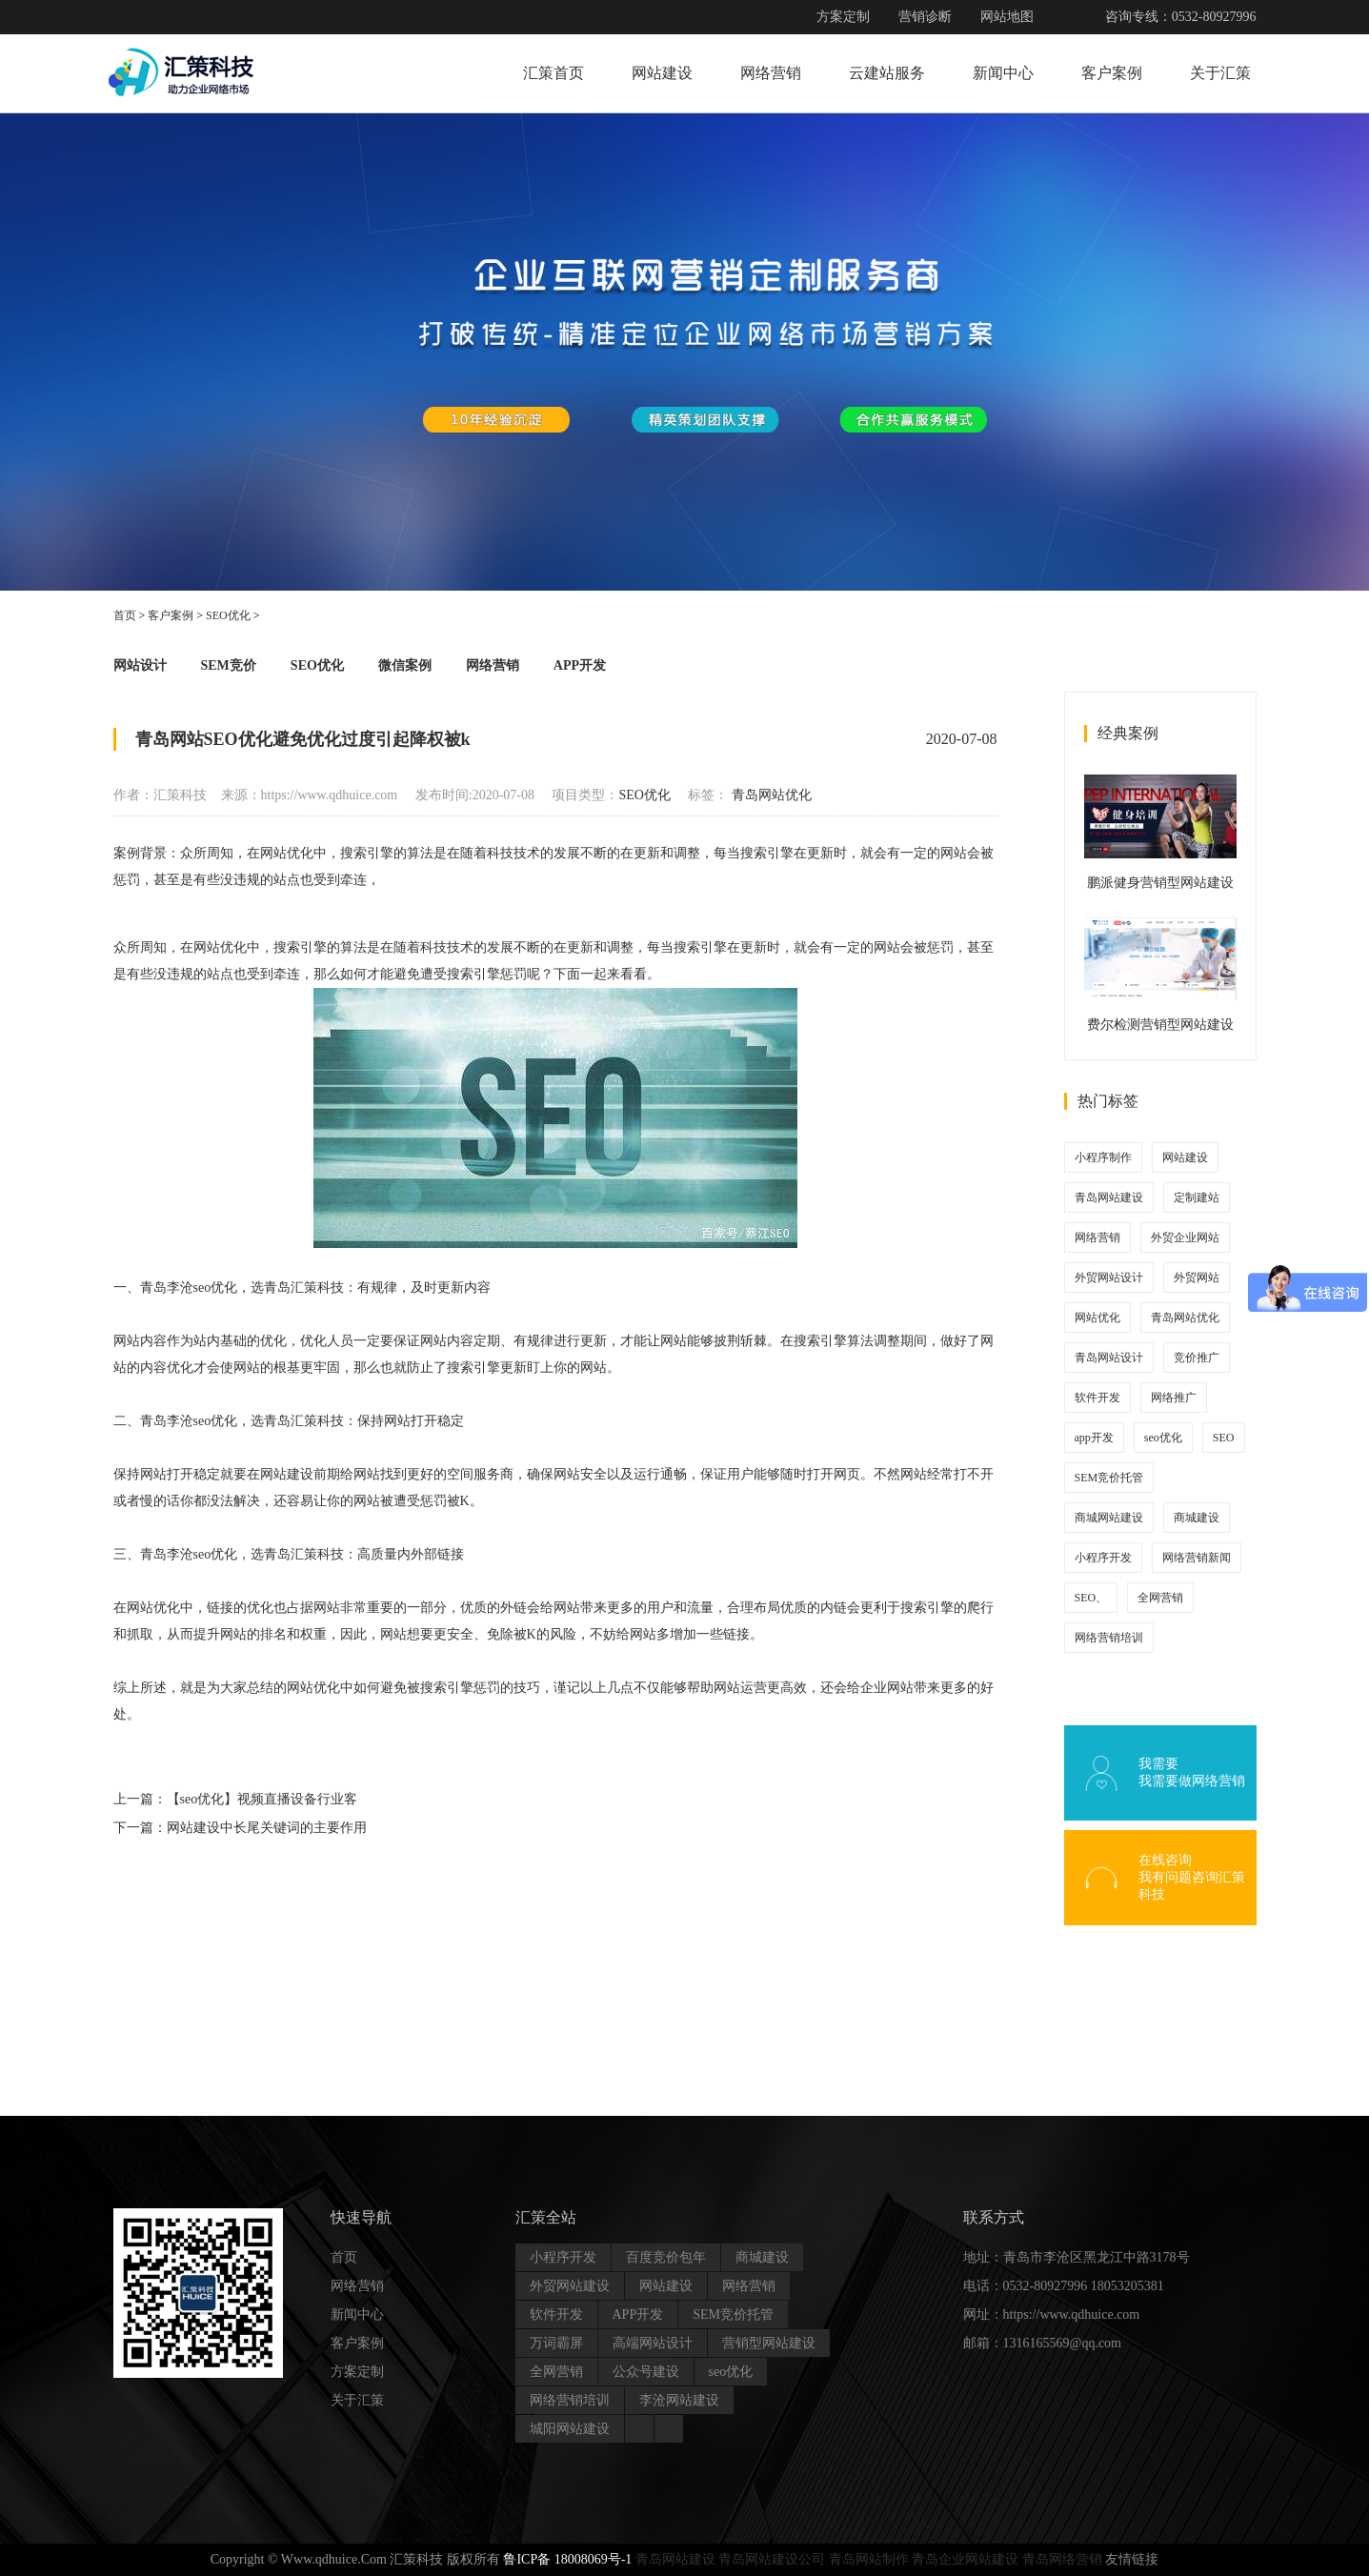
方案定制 (843, 17)
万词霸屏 (556, 2343)
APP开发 (580, 665)
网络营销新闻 (1196, 1557)
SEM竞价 (228, 665)
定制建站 (1196, 1197)
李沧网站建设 (679, 2400)
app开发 (1094, 1437)
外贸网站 (1196, 1277)
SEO (1224, 1437)
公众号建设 (646, 2372)
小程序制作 (1103, 1157)
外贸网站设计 (1109, 1277)
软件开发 (1097, 1397)
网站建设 (662, 73)
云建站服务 (887, 73)
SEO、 (1091, 1597)
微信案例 (405, 665)
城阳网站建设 (570, 2429)
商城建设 (1196, 1517)
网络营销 (770, 73)
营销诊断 (925, 17)
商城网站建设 (1109, 1517)
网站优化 (1097, 1317)
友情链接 (1131, 2559)
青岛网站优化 (772, 795)
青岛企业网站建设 (965, 2559)
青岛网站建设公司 (771, 2559)
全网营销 (1160, 1597)
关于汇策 (1220, 73)
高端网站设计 (653, 2343)
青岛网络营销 (1062, 2559)
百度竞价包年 (666, 2257)
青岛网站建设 (1109, 1197)
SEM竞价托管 (1109, 1477)
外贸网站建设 (570, 2286)
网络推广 (1174, 1397)
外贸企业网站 (1185, 1237)
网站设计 (140, 665)
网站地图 (1007, 17)
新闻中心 (1003, 73)
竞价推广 (1196, 1357)
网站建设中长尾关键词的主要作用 (267, 1828)
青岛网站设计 (1109, 1357)
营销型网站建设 (768, 2343)
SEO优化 (228, 615)
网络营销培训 (1109, 1637)
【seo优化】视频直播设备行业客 (262, 1799)
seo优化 (1163, 1437)
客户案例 (1111, 73)
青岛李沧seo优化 (189, 1554)
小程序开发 (1103, 1557)
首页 (124, 615)
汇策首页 (553, 73)
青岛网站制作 (869, 2559)
